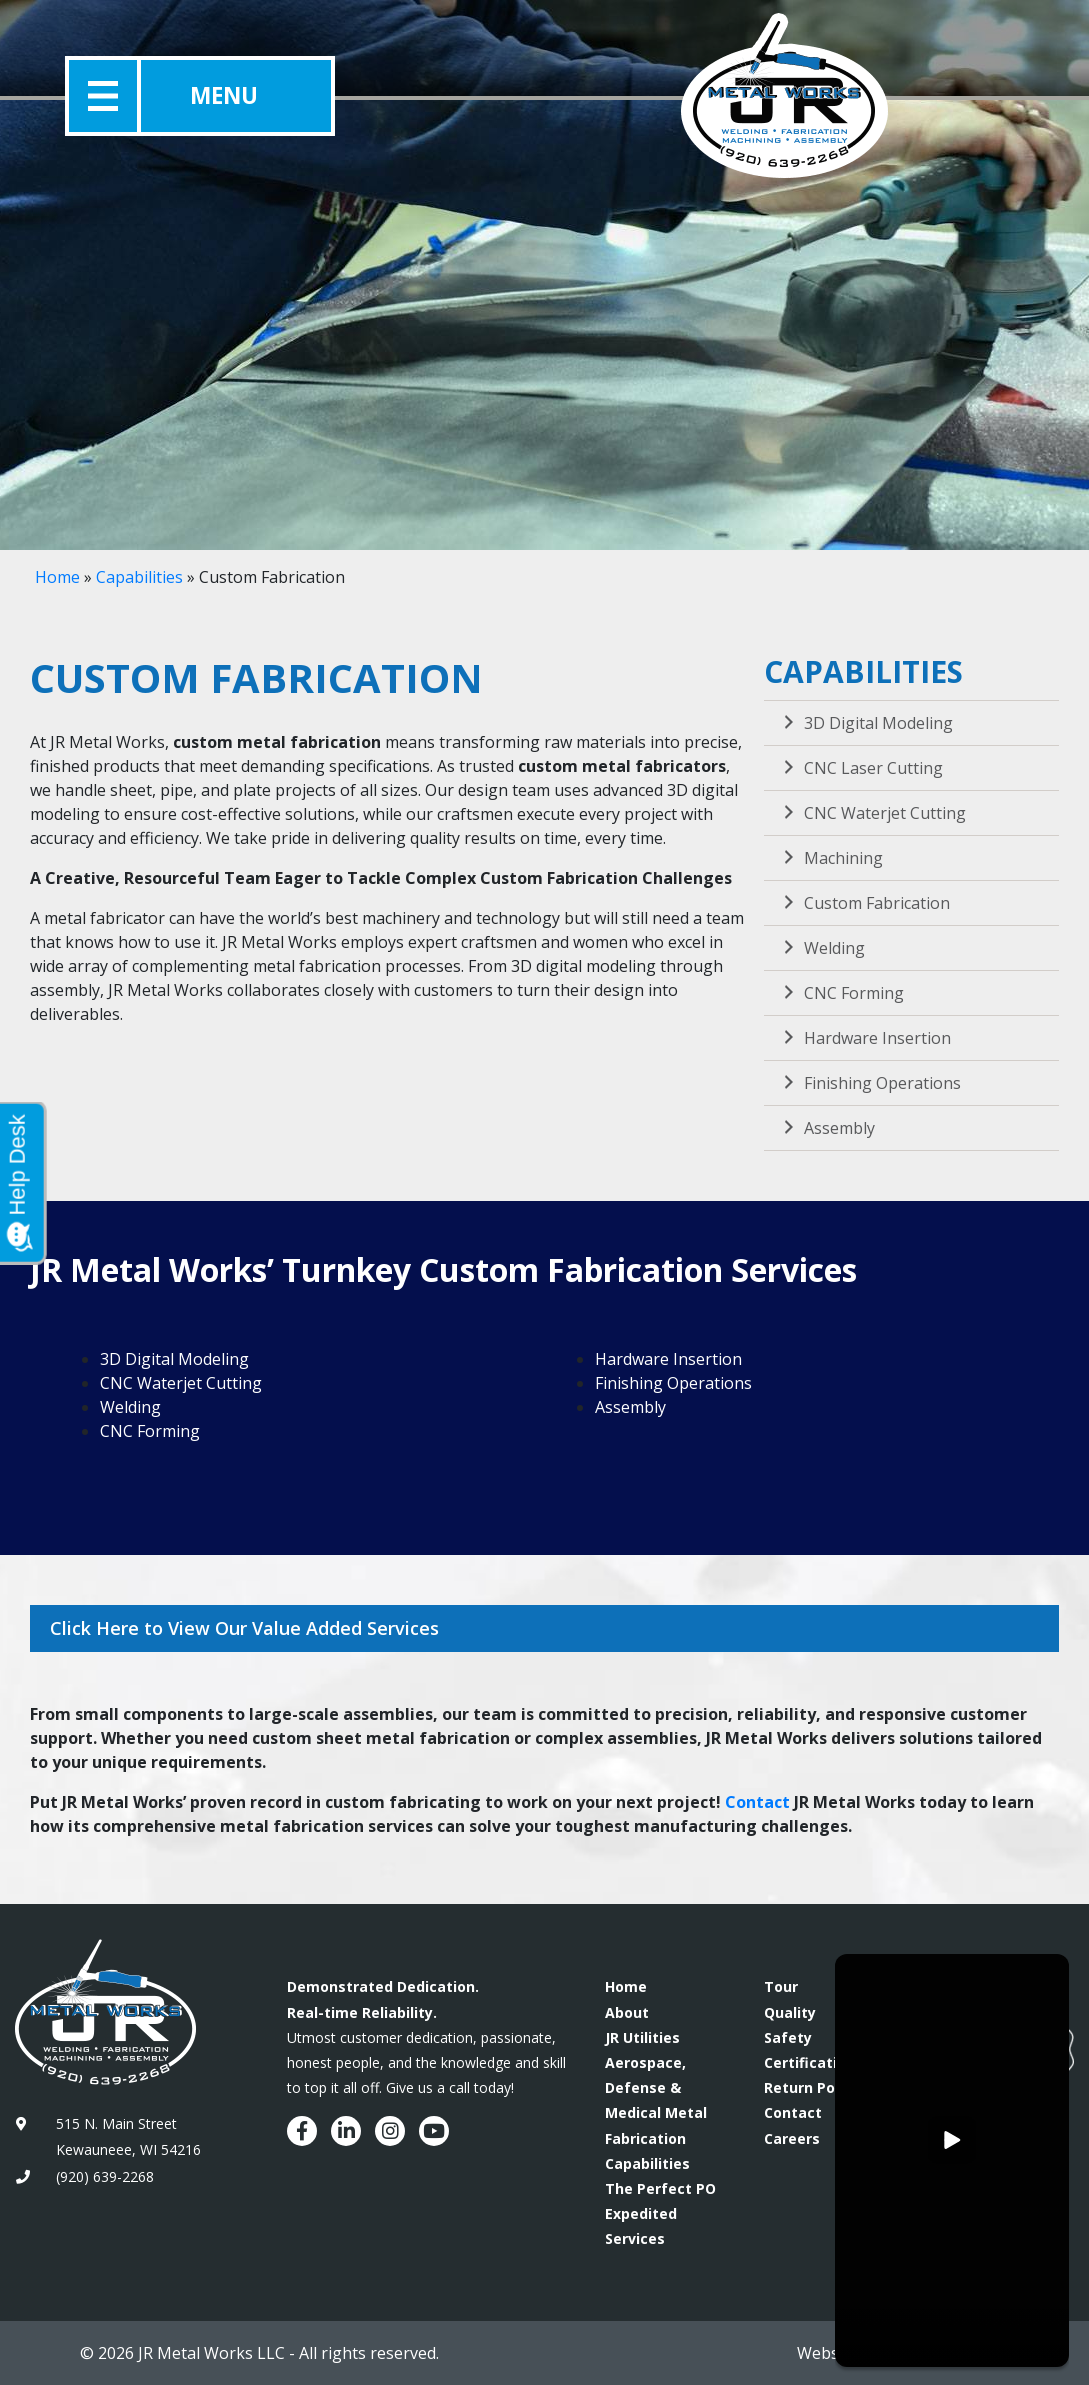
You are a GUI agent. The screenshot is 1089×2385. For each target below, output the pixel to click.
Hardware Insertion (865, 1038)
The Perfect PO (660, 2188)
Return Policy (811, 2087)
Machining (831, 858)
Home (57, 577)
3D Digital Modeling (866, 723)
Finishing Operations (870, 1083)
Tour (781, 1986)
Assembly (827, 1128)
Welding (822, 948)
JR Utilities (642, 2037)
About (627, 2012)
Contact (757, 1802)
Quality (790, 2012)
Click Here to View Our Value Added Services (244, 1628)
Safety (788, 2037)
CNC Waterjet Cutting (872, 813)
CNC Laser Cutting (861, 768)
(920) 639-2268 (105, 2176)
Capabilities (139, 577)
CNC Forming (841, 993)
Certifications (813, 2062)
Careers (792, 2138)
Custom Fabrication (864, 903)
